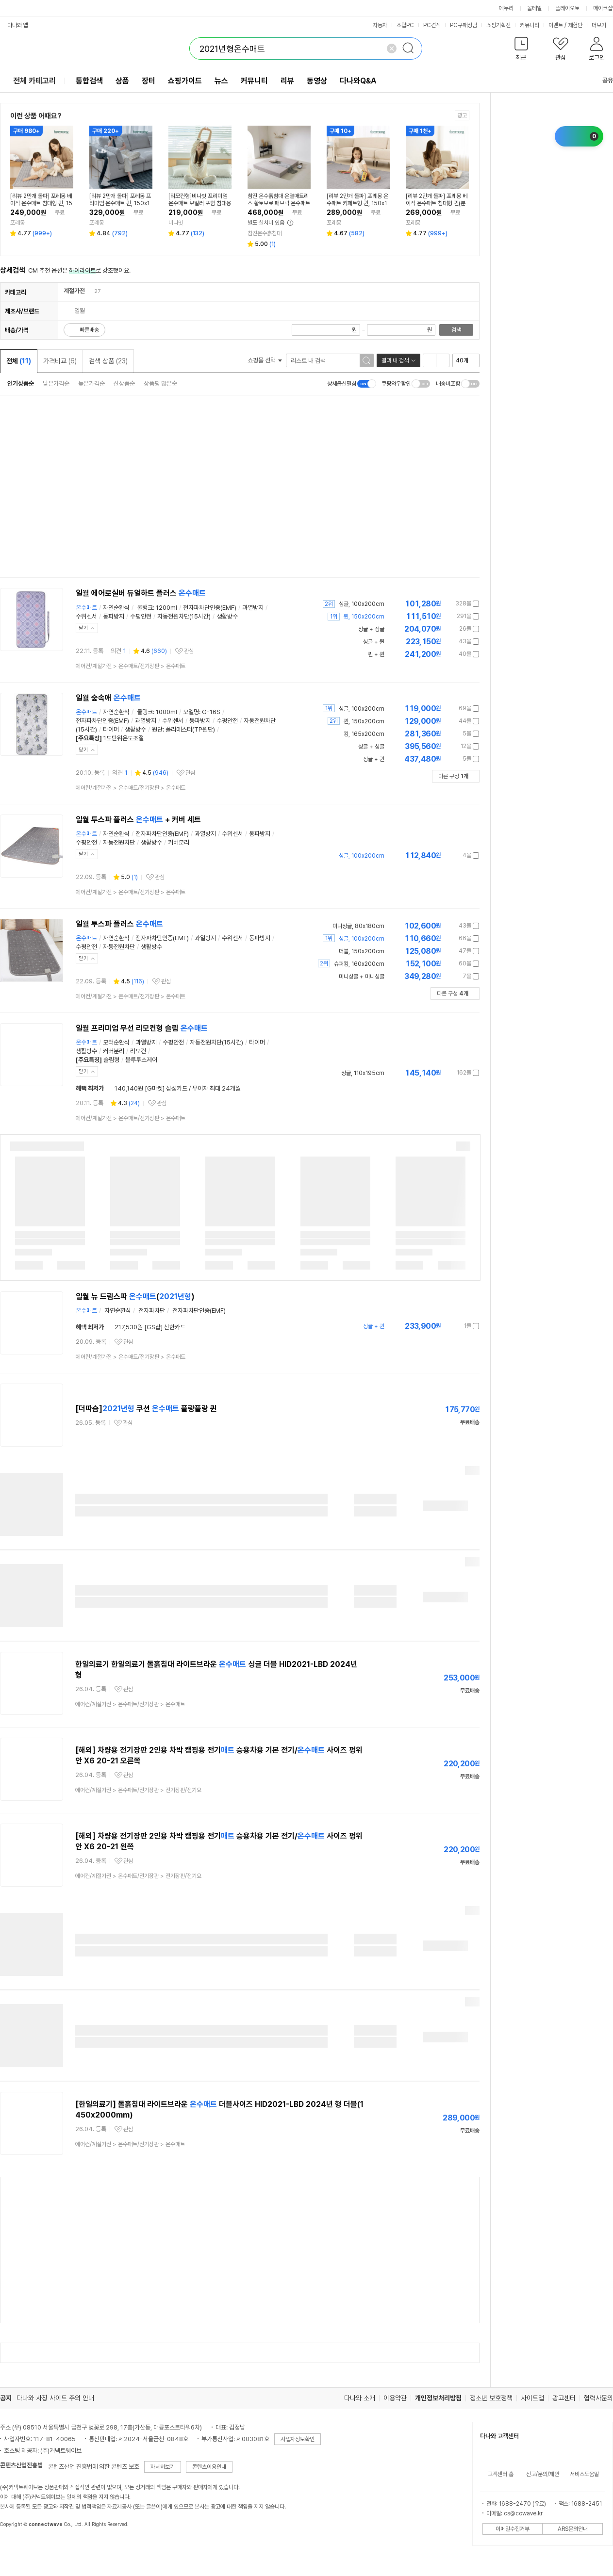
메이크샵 (603, 8)
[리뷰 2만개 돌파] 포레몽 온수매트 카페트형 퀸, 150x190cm (357, 200)
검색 (456, 329)
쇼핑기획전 (498, 25)
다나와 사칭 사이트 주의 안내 (55, 2398)
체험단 (575, 25)
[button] (521, 50)
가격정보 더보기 (445, 604)
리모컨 (138, 1051)
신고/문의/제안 (542, 2474)
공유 (602, 80)
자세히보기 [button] (162, 2466)
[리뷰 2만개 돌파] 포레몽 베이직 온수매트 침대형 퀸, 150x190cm (41, 200)
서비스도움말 (584, 2474)
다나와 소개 (359, 2398)
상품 (122, 80)
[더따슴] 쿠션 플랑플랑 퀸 (146, 1408)
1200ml (166, 607)
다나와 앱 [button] (17, 25)
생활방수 (227, 616)
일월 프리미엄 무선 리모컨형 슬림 (142, 1028)
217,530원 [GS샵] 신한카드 (150, 1327)
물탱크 (145, 607)
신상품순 (124, 383)
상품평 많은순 (160, 383)
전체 (18, 361)
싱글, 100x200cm (361, 708)
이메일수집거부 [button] (513, 2529)
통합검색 (89, 80)
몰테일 (534, 8)
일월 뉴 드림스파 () (135, 1296)
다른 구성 (453, 776)
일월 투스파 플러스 (119, 924)
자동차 (380, 25)
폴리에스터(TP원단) (190, 729)
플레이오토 (567, 8)
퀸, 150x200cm (364, 721)
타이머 (111, 729)
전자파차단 (151, 1310)
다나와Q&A (358, 80)
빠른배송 (89, 329)
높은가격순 (91, 383)
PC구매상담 (463, 25)
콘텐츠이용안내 (209, 2466)
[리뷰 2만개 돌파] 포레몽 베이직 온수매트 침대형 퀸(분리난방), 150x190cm (436, 200)
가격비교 (60, 361)
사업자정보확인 (298, 2439)
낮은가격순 (56, 383)
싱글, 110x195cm (362, 1073)
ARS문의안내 (573, 2529)
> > (130, 666)
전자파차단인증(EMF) (209, 607)
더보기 (602, 25)
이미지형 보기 (442, 360)
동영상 (317, 80)
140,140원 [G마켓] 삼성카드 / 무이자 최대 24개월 (178, 1088)
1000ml (166, 712)
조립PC (405, 25)
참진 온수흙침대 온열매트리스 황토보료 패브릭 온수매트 (279, 200)
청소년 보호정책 (491, 2398)
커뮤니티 (529, 25)
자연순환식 (116, 607)
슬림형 (111, 1059)
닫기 (83, 628)
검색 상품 (108, 361)
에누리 (506, 8)
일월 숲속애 (108, 697)
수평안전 (140, 616)
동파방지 (113, 616)
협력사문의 (598, 2398)
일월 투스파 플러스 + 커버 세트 (138, 819)
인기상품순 (20, 383)
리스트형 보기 (429, 360)
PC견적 (432, 25)
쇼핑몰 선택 (265, 360)
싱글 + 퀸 (373, 759)
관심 (189, 651)
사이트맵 (532, 2398)
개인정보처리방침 (438, 2398)
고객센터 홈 (501, 2474)
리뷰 (287, 80)
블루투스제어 (141, 1059)
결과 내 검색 (395, 360)
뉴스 (221, 80)
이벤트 (555, 25)
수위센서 (86, 616)
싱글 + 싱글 (371, 746)
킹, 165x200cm (364, 734)
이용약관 (395, 2398)
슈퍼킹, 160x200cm (359, 964)
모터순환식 (116, 1042)
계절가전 (74, 290)
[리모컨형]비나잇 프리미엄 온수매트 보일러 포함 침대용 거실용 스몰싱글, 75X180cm (200, 200)
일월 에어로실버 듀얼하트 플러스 (141, 593)
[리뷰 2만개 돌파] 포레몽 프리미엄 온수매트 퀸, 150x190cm (120, 200)
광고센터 (564, 2398)
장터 (148, 80)
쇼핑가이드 (185, 80)
